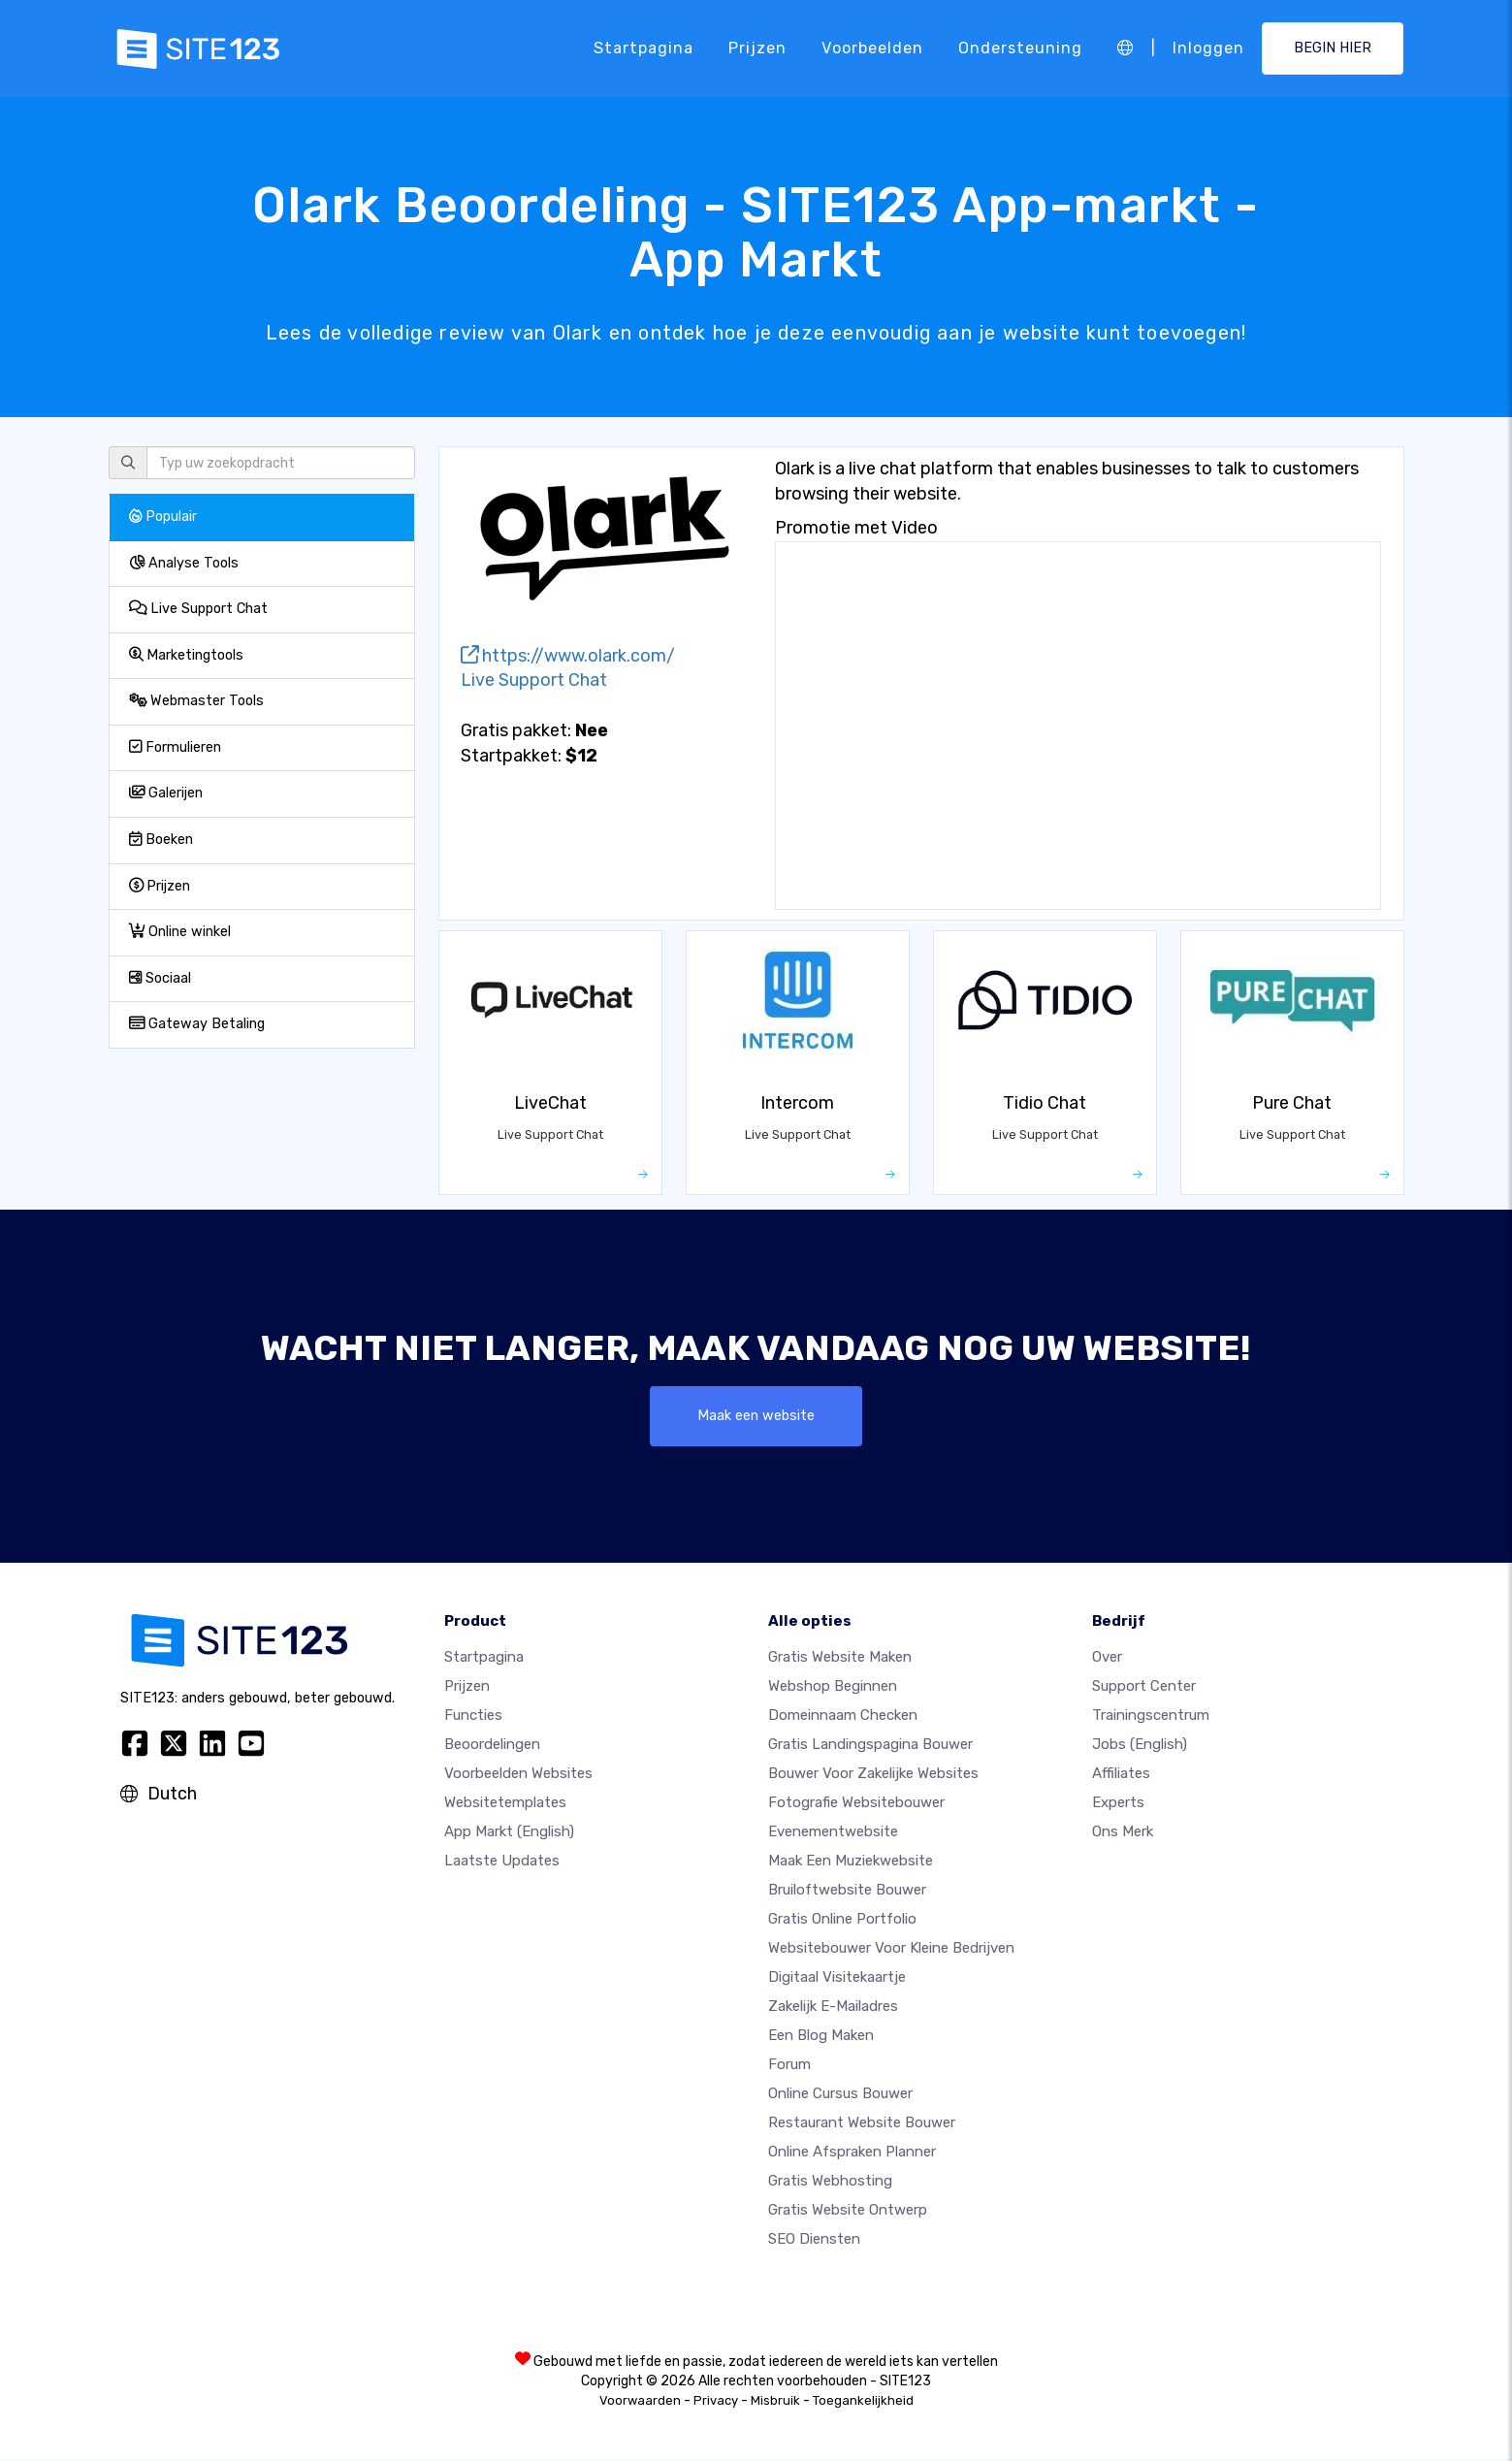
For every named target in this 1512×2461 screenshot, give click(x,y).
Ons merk (1122, 1833)
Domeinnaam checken (842, 1717)
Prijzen (757, 48)
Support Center (1144, 1688)
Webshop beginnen (832, 1688)
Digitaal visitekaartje (837, 1979)
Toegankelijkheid (863, 2402)
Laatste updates (502, 1862)
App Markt (509, 1833)
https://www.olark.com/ (568, 655)
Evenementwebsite (833, 1833)
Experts (1118, 1804)
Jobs (1139, 1746)
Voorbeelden (872, 48)
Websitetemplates (505, 1804)
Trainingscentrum (1150, 1717)
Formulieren (175, 747)
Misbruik (775, 2402)
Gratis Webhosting (830, 2182)
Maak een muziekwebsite (850, 1862)
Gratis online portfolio (842, 1920)
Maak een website (756, 1417)
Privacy (715, 2402)
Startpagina (643, 48)
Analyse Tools (184, 563)
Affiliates (1121, 1775)
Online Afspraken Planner (852, 2153)
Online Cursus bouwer (840, 2095)
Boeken (161, 839)
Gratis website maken (840, 1659)
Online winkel (180, 931)
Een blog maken (821, 2037)
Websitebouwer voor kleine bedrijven (891, 1950)
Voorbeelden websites (518, 1775)
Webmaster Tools (196, 701)
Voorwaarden (640, 2402)
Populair (163, 516)
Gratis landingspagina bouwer (870, 1746)
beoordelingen (492, 1746)
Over (1107, 1659)
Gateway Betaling (197, 1024)
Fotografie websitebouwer (856, 1804)
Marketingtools (186, 655)
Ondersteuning (1020, 48)
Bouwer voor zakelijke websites (873, 1775)
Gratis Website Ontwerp (847, 2211)
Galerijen (166, 793)
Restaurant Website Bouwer (861, 2124)
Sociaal (160, 978)
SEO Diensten (814, 2241)
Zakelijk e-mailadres (833, 2008)
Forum (789, 2066)
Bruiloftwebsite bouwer (847, 1891)
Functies (473, 1717)
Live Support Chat (198, 608)
